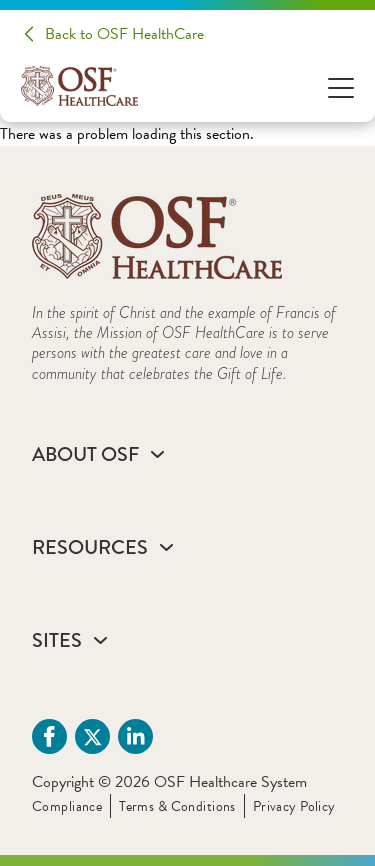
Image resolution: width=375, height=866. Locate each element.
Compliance (67, 806)
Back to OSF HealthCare (124, 34)
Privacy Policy (294, 806)
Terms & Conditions (177, 806)
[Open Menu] (341, 86)
